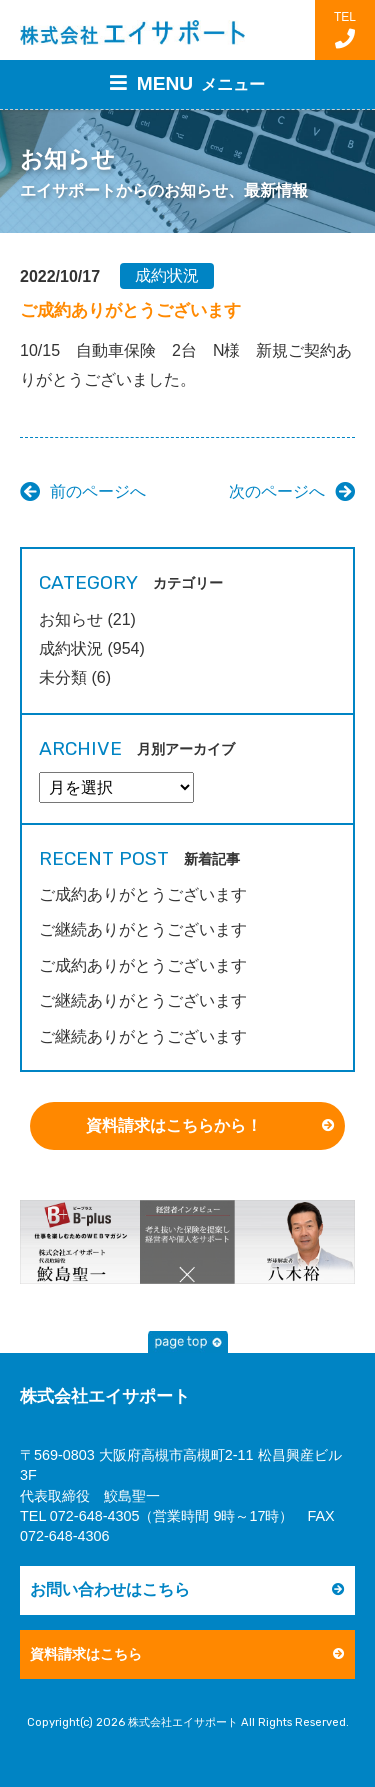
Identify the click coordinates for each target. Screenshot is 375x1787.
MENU (188, 83)
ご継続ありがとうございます (143, 929)
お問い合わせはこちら (110, 1589)
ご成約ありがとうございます (143, 894)
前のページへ (98, 491)
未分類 (63, 677)
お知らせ (71, 619)
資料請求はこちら (86, 1654)
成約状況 (167, 275)
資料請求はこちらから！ (174, 1125)
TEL (345, 29)
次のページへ (277, 491)
